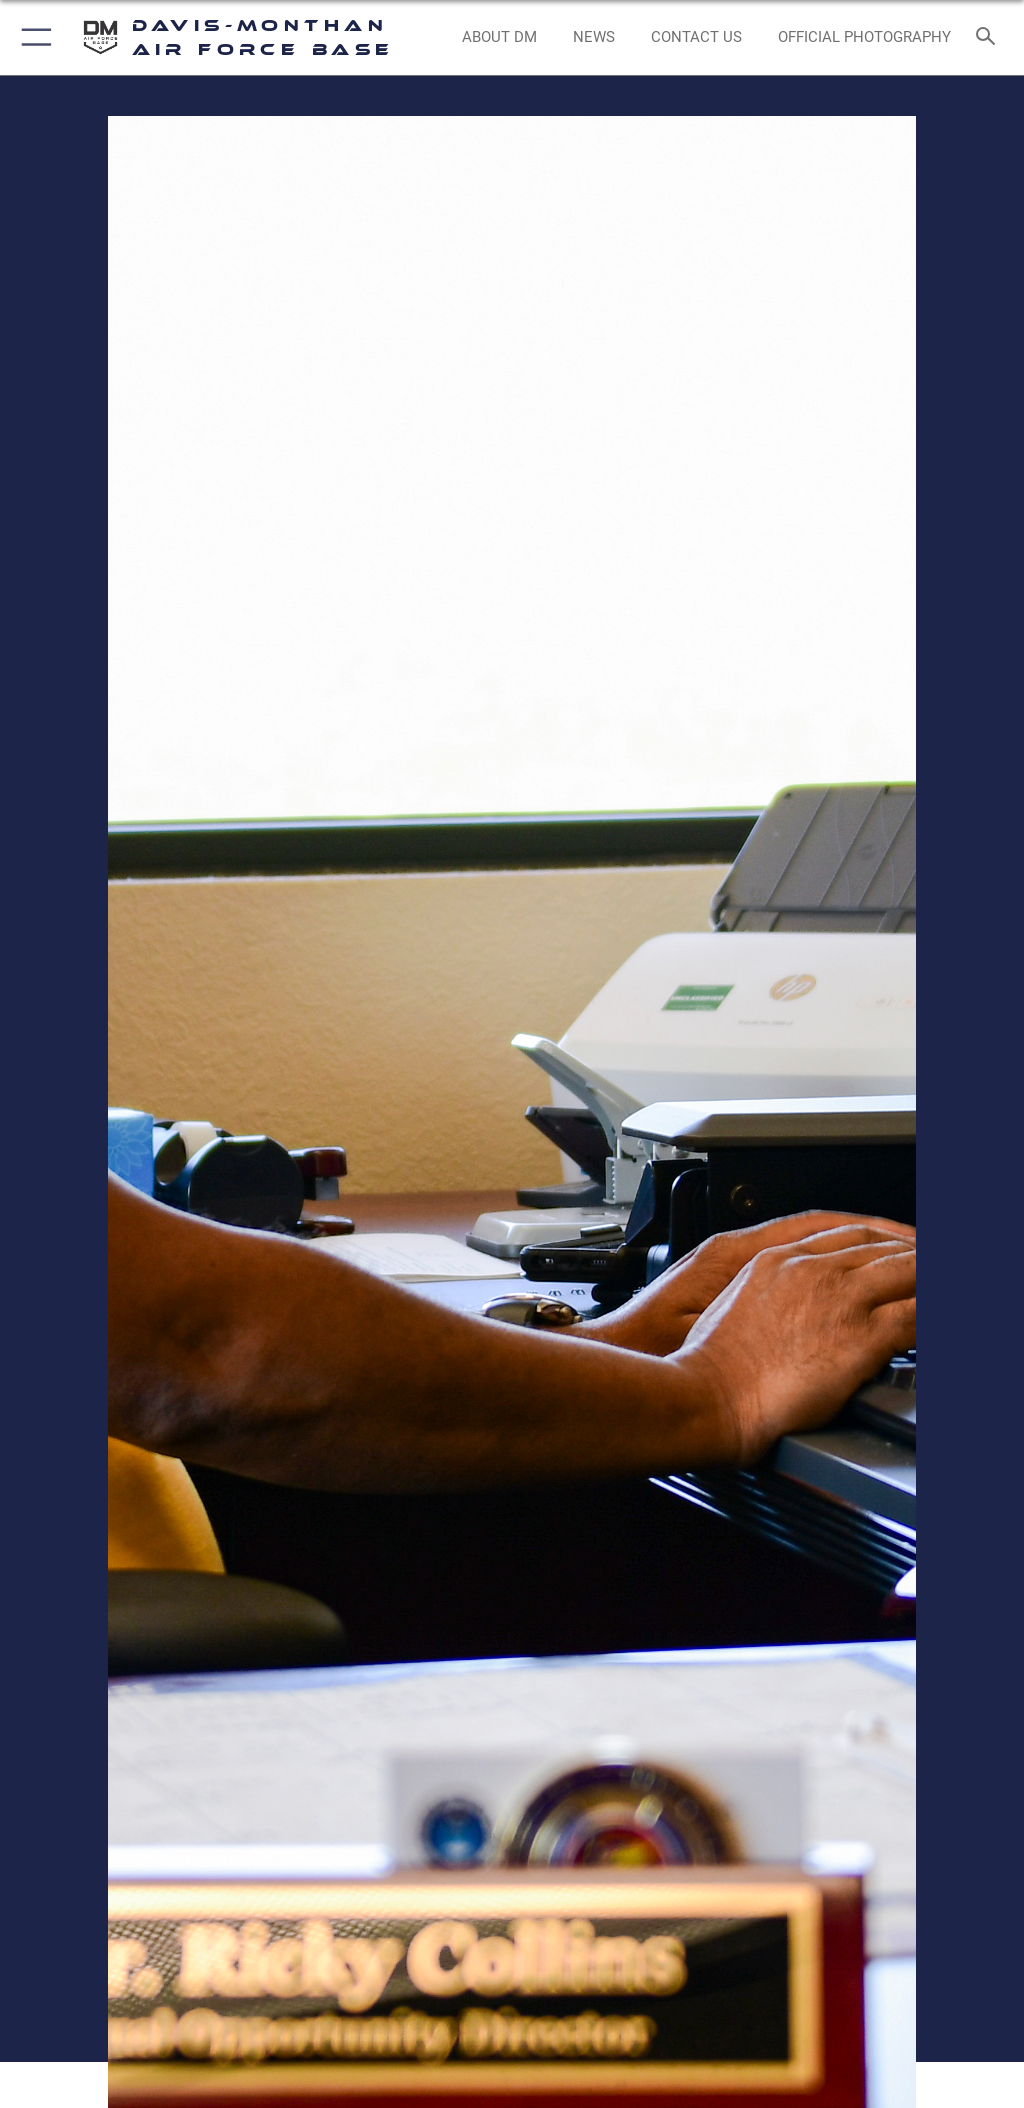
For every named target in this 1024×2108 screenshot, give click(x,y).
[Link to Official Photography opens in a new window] (864, 38)
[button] (32, 37)
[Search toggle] (989, 37)
